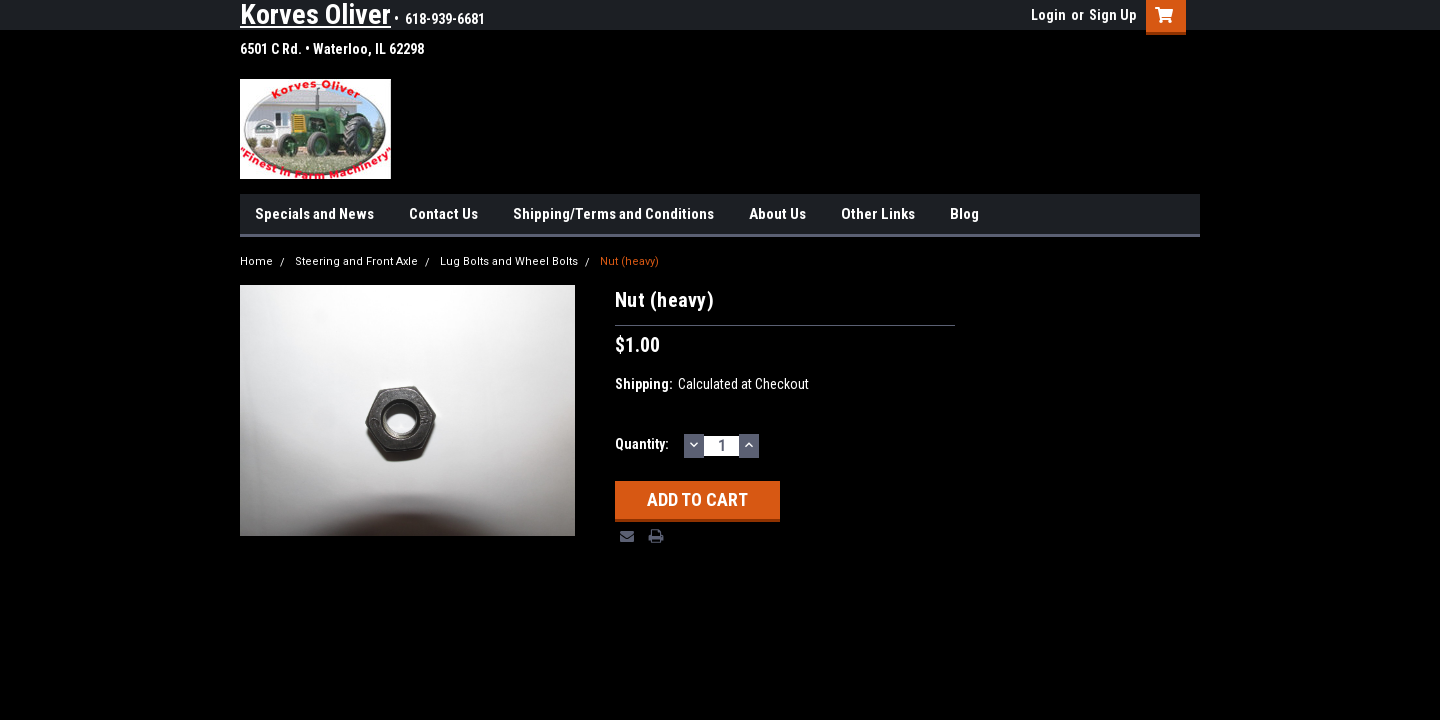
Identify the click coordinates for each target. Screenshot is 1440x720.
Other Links (878, 214)
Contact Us (443, 214)
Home (256, 261)
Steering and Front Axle (356, 261)
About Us (777, 214)
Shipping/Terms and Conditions (613, 214)
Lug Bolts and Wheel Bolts (509, 261)
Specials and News (314, 214)
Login (1048, 15)
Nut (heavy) (629, 261)
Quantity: (642, 444)
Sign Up (1112, 15)
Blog (964, 214)
